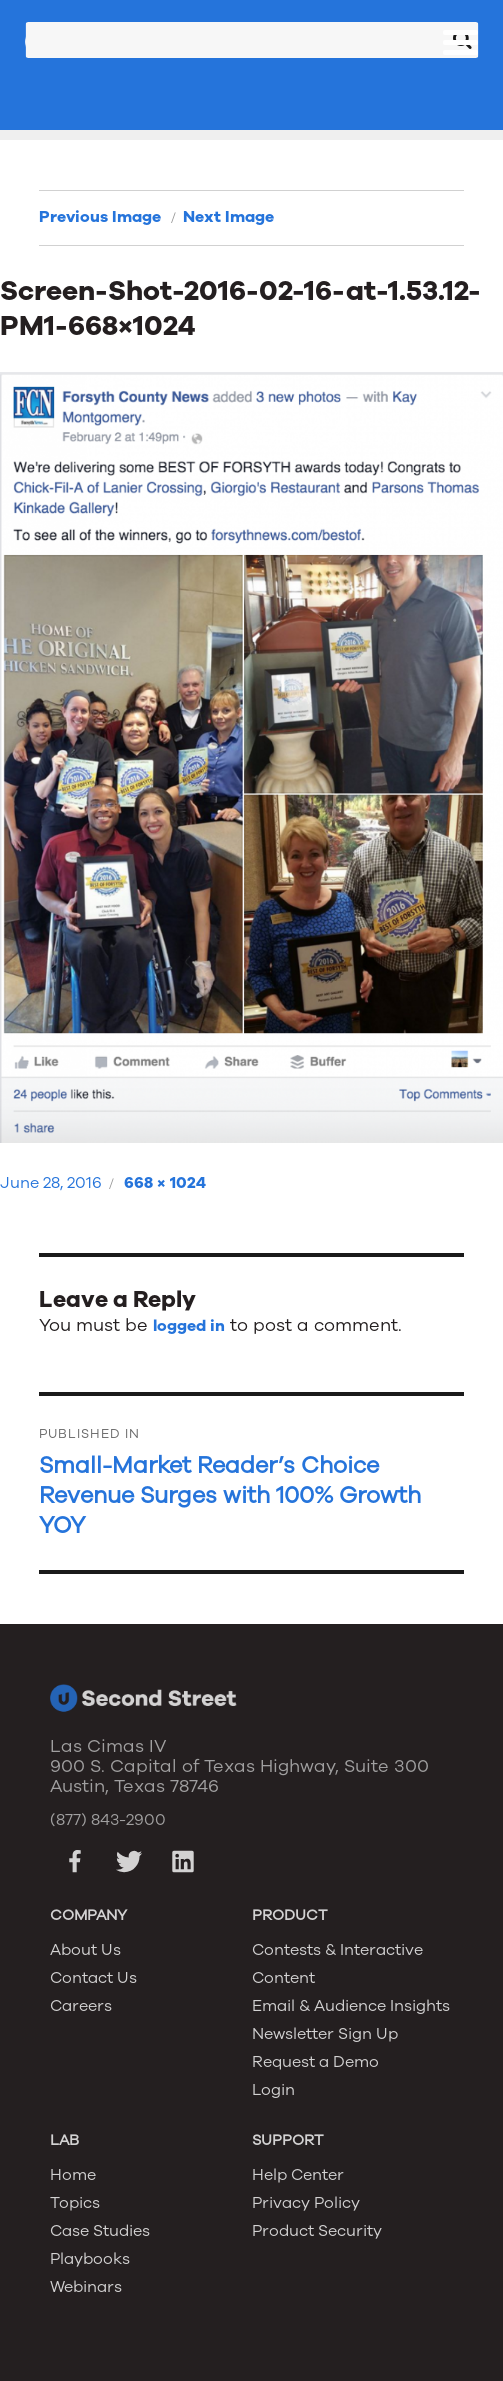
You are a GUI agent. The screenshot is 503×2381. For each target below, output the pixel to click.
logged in (189, 1326)
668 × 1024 (165, 1183)
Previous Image (100, 217)
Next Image (228, 217)
